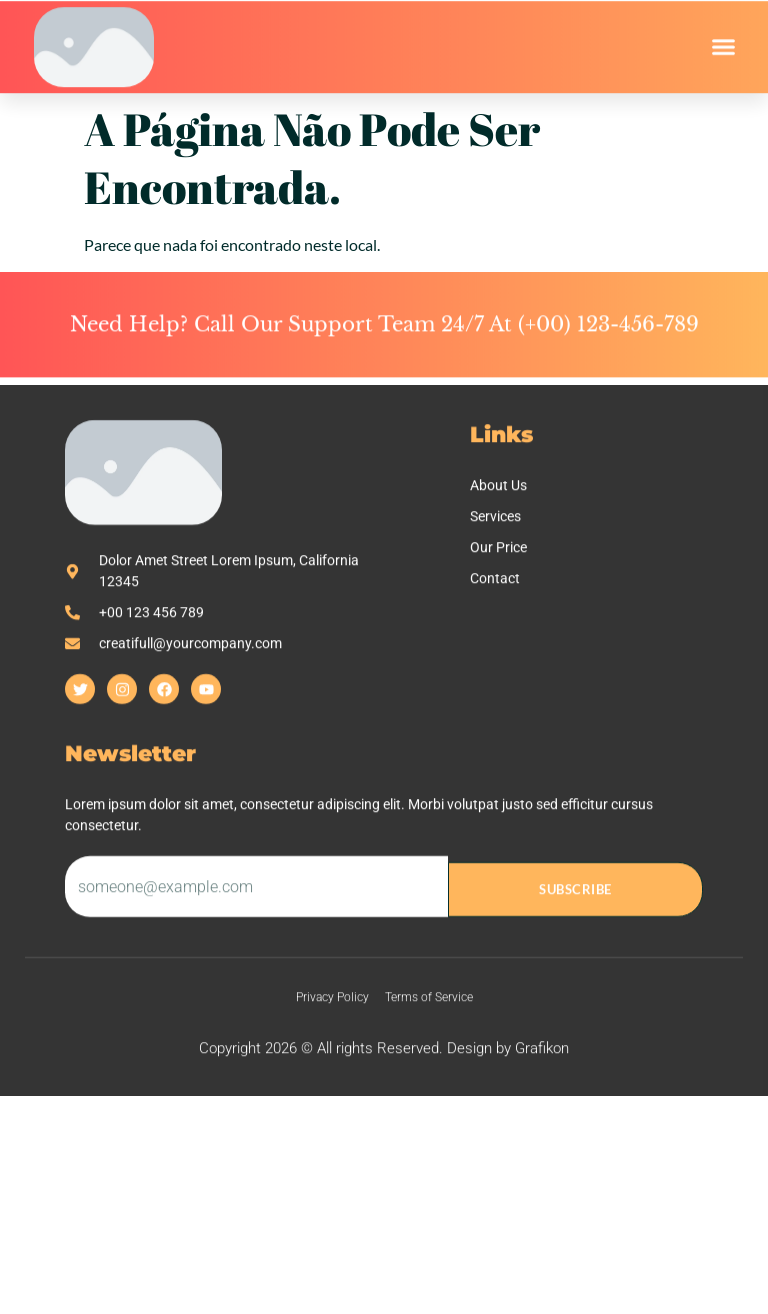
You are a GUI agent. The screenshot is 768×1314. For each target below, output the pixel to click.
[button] (724, 52)
